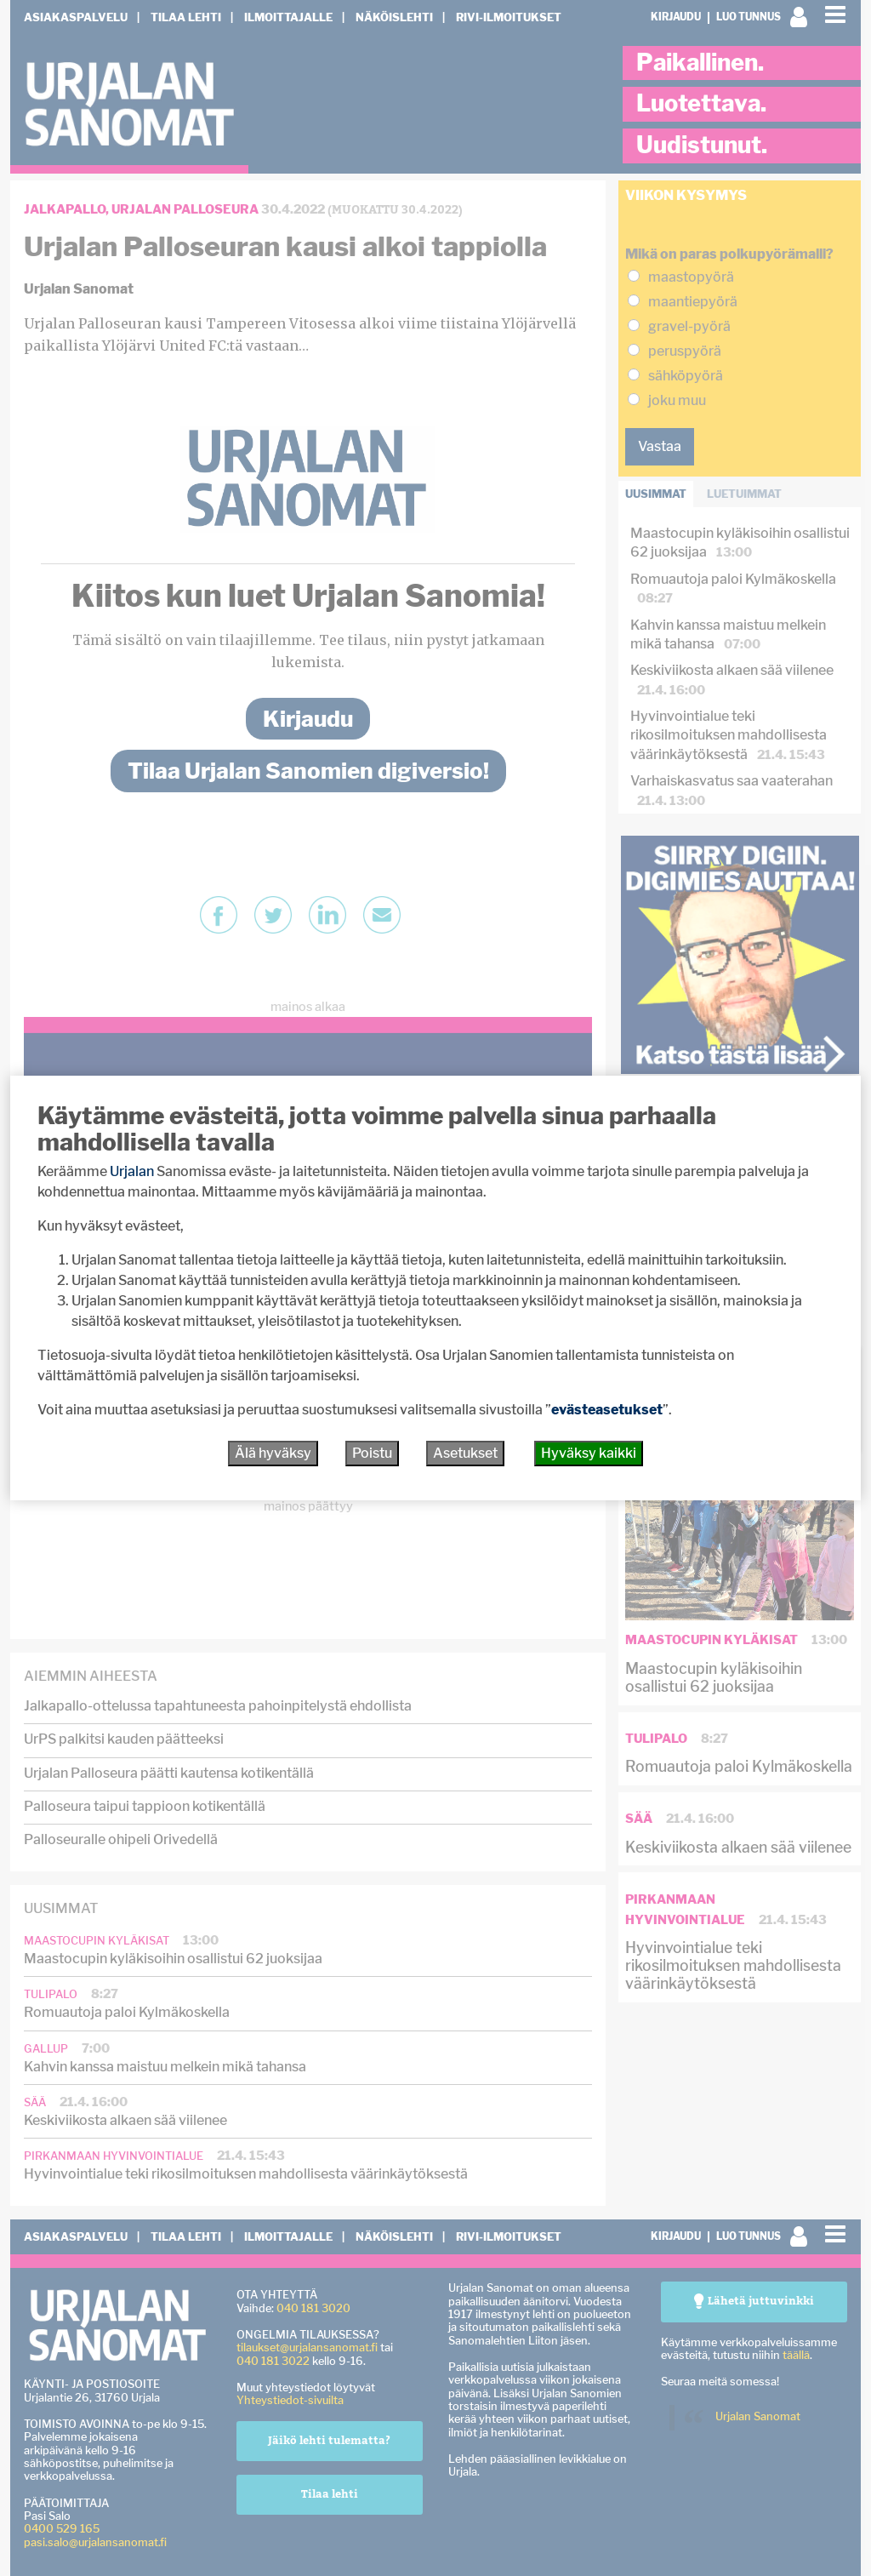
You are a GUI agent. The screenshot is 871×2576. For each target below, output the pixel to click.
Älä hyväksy (273, 1453)
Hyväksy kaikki (588, 1453)
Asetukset (465, 1453)
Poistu (372, 1453)
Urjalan (132, 1171)
